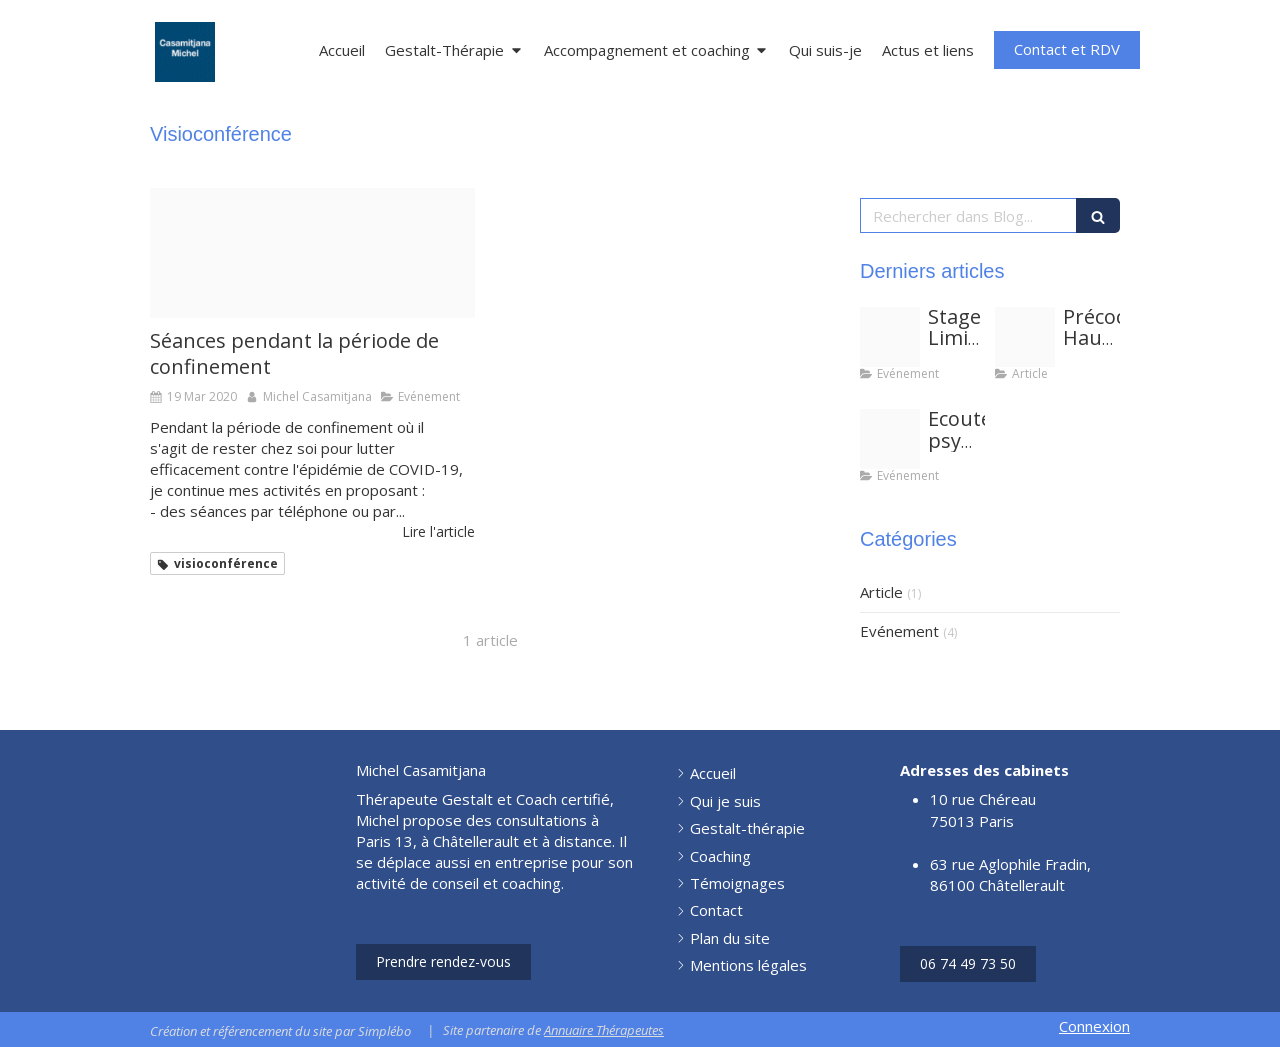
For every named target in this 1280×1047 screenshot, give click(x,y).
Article (881, 592)
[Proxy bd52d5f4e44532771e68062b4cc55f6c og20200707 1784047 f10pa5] (312, 253)
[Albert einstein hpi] (1025, 337)
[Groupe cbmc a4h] (890, 337)
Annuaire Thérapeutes (604, 1030)
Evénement (899, 631)
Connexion (1094, 1026)
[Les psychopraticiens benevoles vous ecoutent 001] (890, 439)
